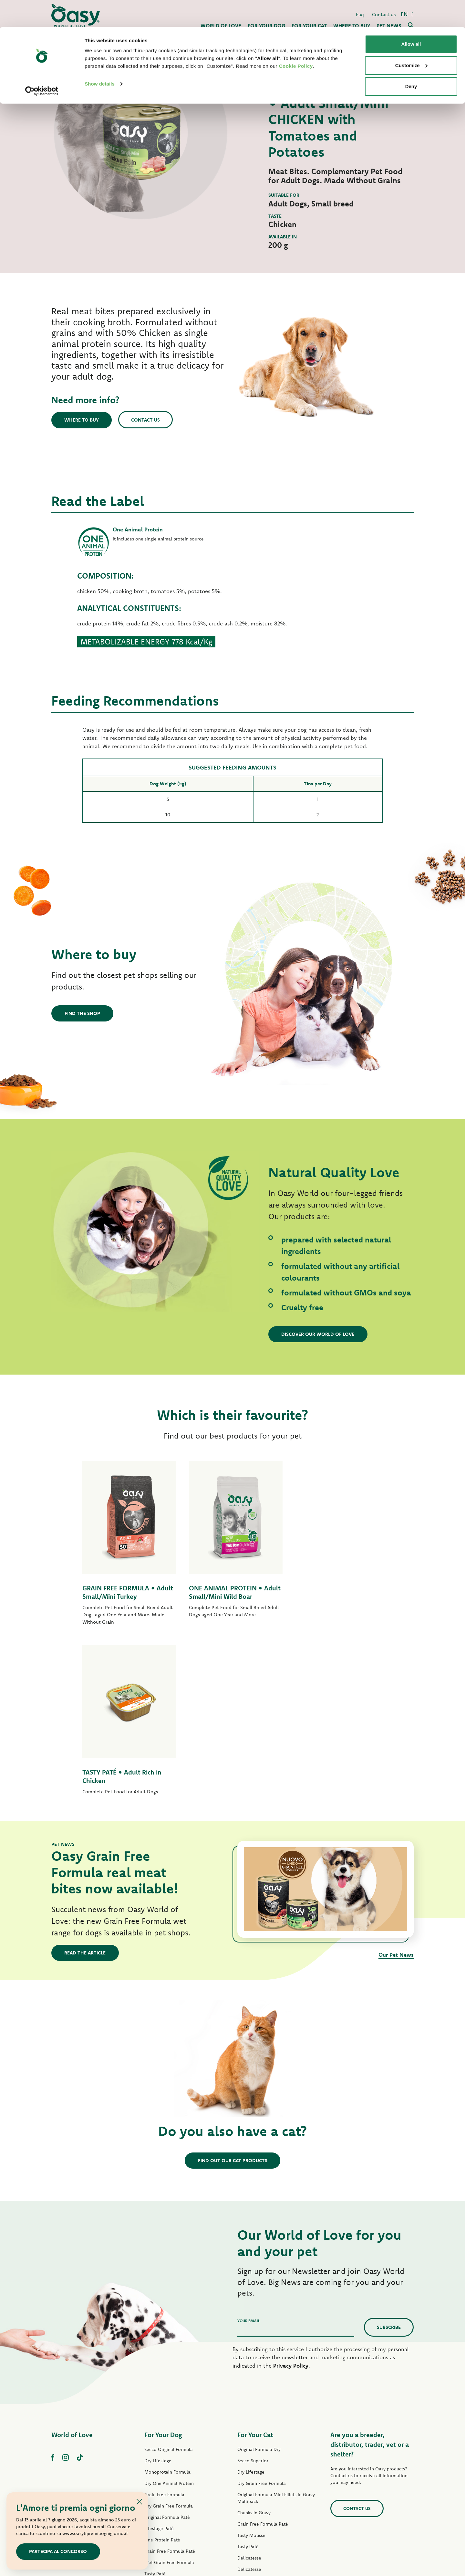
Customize (411, 38)
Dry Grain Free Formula (168, 2336)
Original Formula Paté (167, 2348)
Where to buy (82, 420)
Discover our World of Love (318, 1334)
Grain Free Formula (164, 2325)
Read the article (85, 1783)
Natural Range (159, 2438)
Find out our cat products (232, 1990)
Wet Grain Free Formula (169, 2393)
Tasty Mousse (251, 2366)
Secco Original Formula (168, 2280)
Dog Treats (155, 2449)
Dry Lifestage (157, 2291)
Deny (411, 59)
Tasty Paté (155, 2404)
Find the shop (82, 1013)
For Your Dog (163, 2265)
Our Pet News (396, 1785)
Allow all (411, 17)
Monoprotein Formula (167, 2302)
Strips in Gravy (159, 2415)
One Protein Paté (162, 2370)
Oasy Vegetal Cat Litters (262, 2479)
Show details (100, 56)
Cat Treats (247, 2456)
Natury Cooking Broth (259, 2422)
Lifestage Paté (159, 2359)
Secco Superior (252, 2291)
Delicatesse (249, 2388)
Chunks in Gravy (254, 2343)
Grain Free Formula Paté (169, 2381)
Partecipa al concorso (58, 2551)
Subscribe (389, 2157)
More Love (248, 2445)
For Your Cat (255, 2265)
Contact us (146, 419)
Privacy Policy (290, 2196)
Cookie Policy (296, 39)
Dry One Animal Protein (169, 2314)
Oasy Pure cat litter (257, 2467)
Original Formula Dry (259, 2280)
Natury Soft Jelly (161, 2427)
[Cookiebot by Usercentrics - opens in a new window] (42, 64)
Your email (248, 2151)
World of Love (72, 2265)
